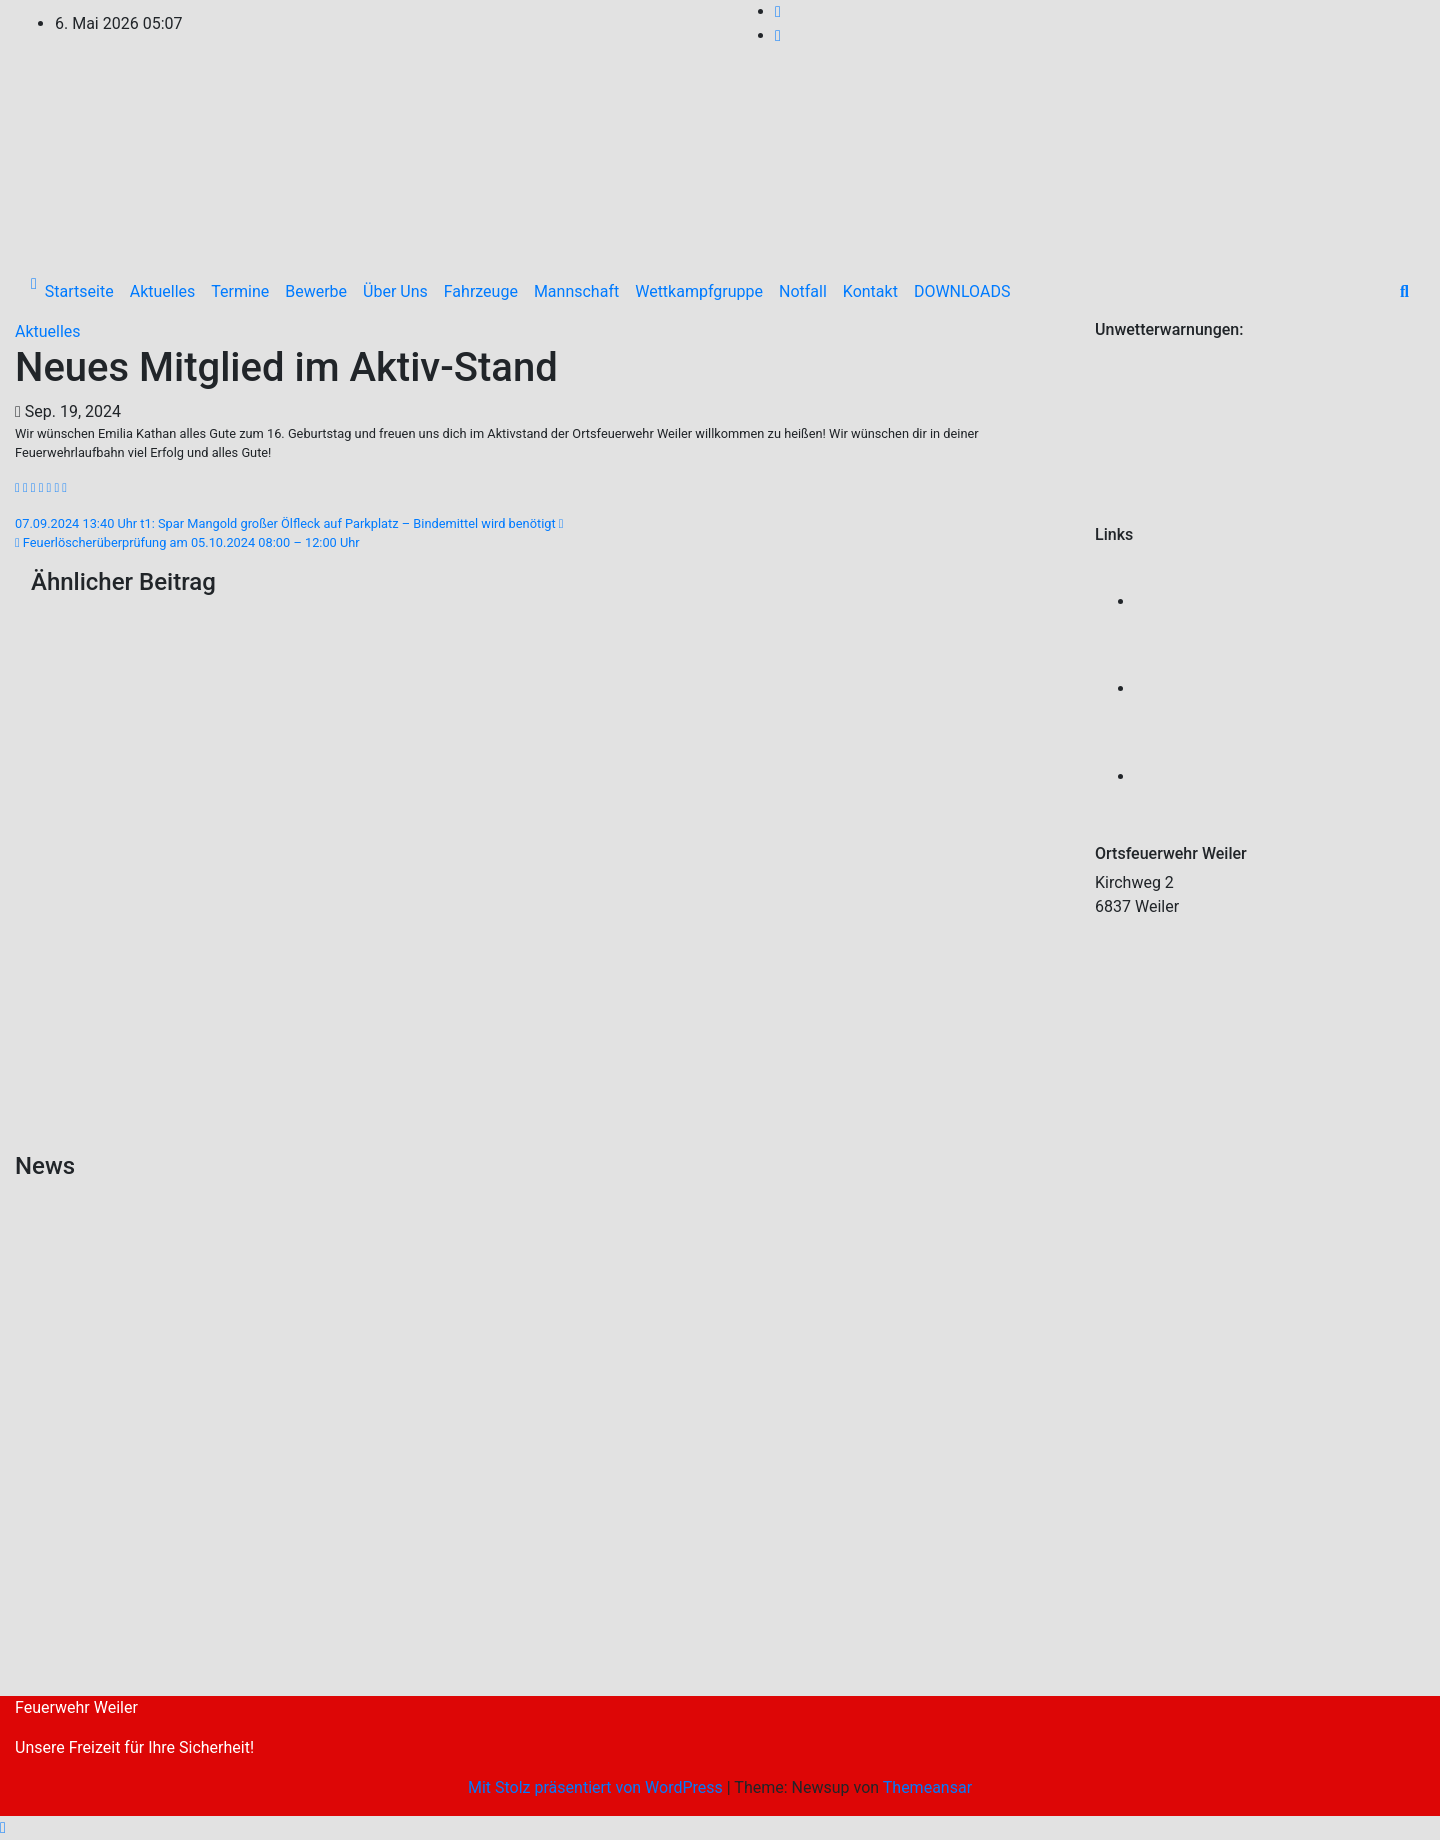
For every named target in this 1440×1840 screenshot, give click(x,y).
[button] (1404, 291)
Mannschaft (576, 291)
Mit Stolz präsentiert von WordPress (597, 1787)
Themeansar (927, 1787)
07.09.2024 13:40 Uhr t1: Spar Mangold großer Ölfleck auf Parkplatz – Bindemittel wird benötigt (289, 523)
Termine (240, 291)
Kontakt (870, 291)
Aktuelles (163, 291)
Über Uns (395, 291)
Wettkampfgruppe (699, 291)
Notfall (803, 291)
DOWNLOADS (962, 291)
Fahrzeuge (481, 291)
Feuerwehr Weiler (76, 1707)
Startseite (79, 291)
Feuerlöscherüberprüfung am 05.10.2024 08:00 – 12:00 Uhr (187, 542)
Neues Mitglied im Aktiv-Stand (286, 367)
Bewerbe (316, 291)
